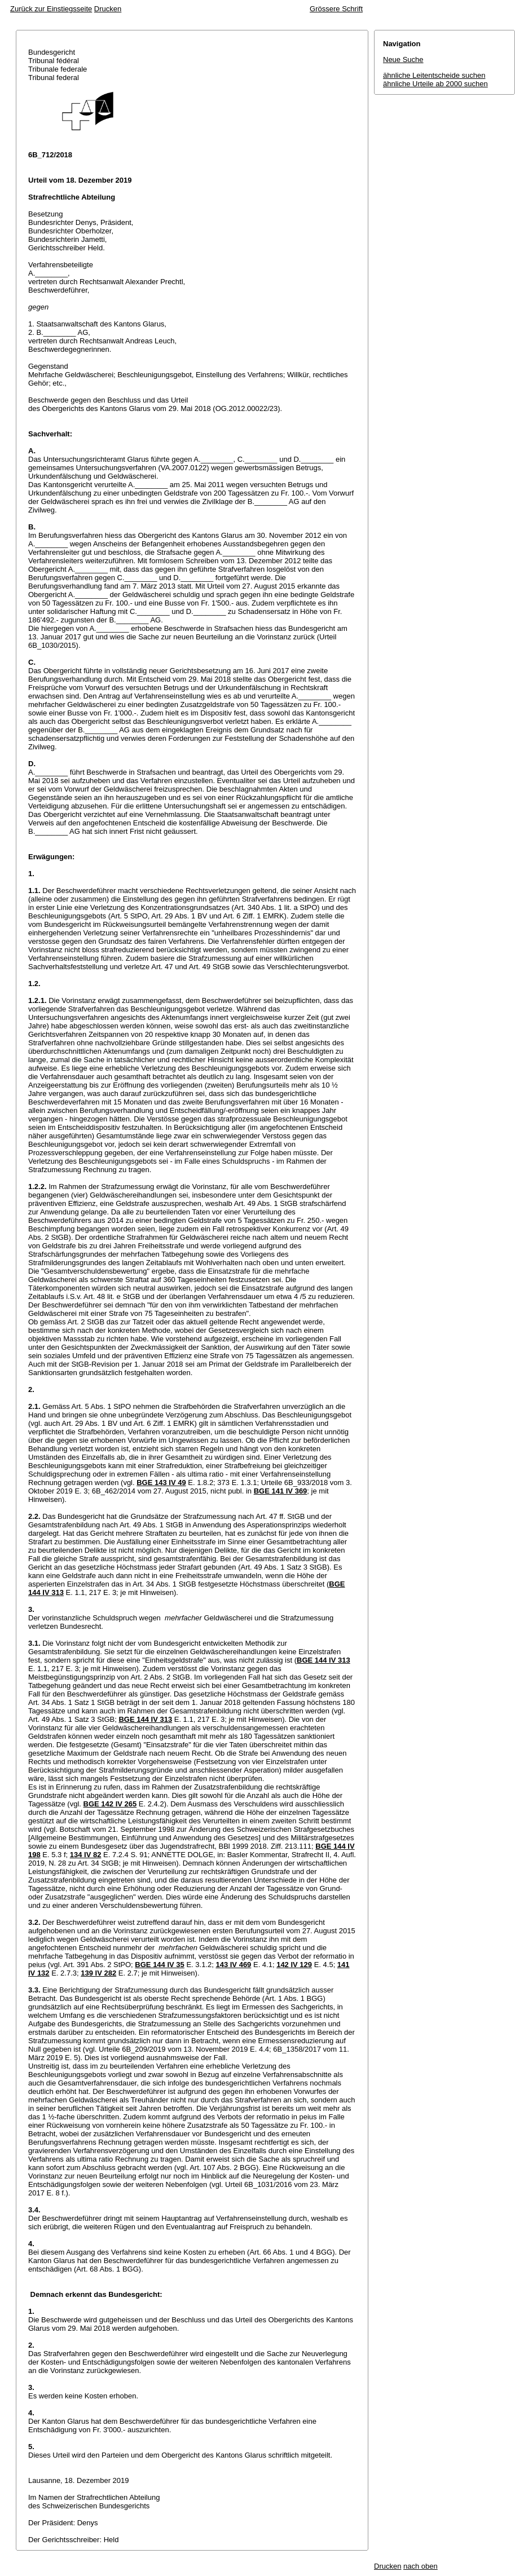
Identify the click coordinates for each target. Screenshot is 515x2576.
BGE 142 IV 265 (110, 1804)
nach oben (420, 2566)
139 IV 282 (98, 1973)
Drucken (107, 9)
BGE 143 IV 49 (161, 1482)
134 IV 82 (86, 1854)
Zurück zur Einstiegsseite (51, 9)
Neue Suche (403, 59)
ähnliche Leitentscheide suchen (434, 75)
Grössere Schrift (336, 9)
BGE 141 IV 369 (280, 1491)
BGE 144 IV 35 (159, 1964)
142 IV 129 (294, 1964)
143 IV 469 (233, 1964)
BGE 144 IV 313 (323, 1660)
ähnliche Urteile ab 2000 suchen (435, 83)
